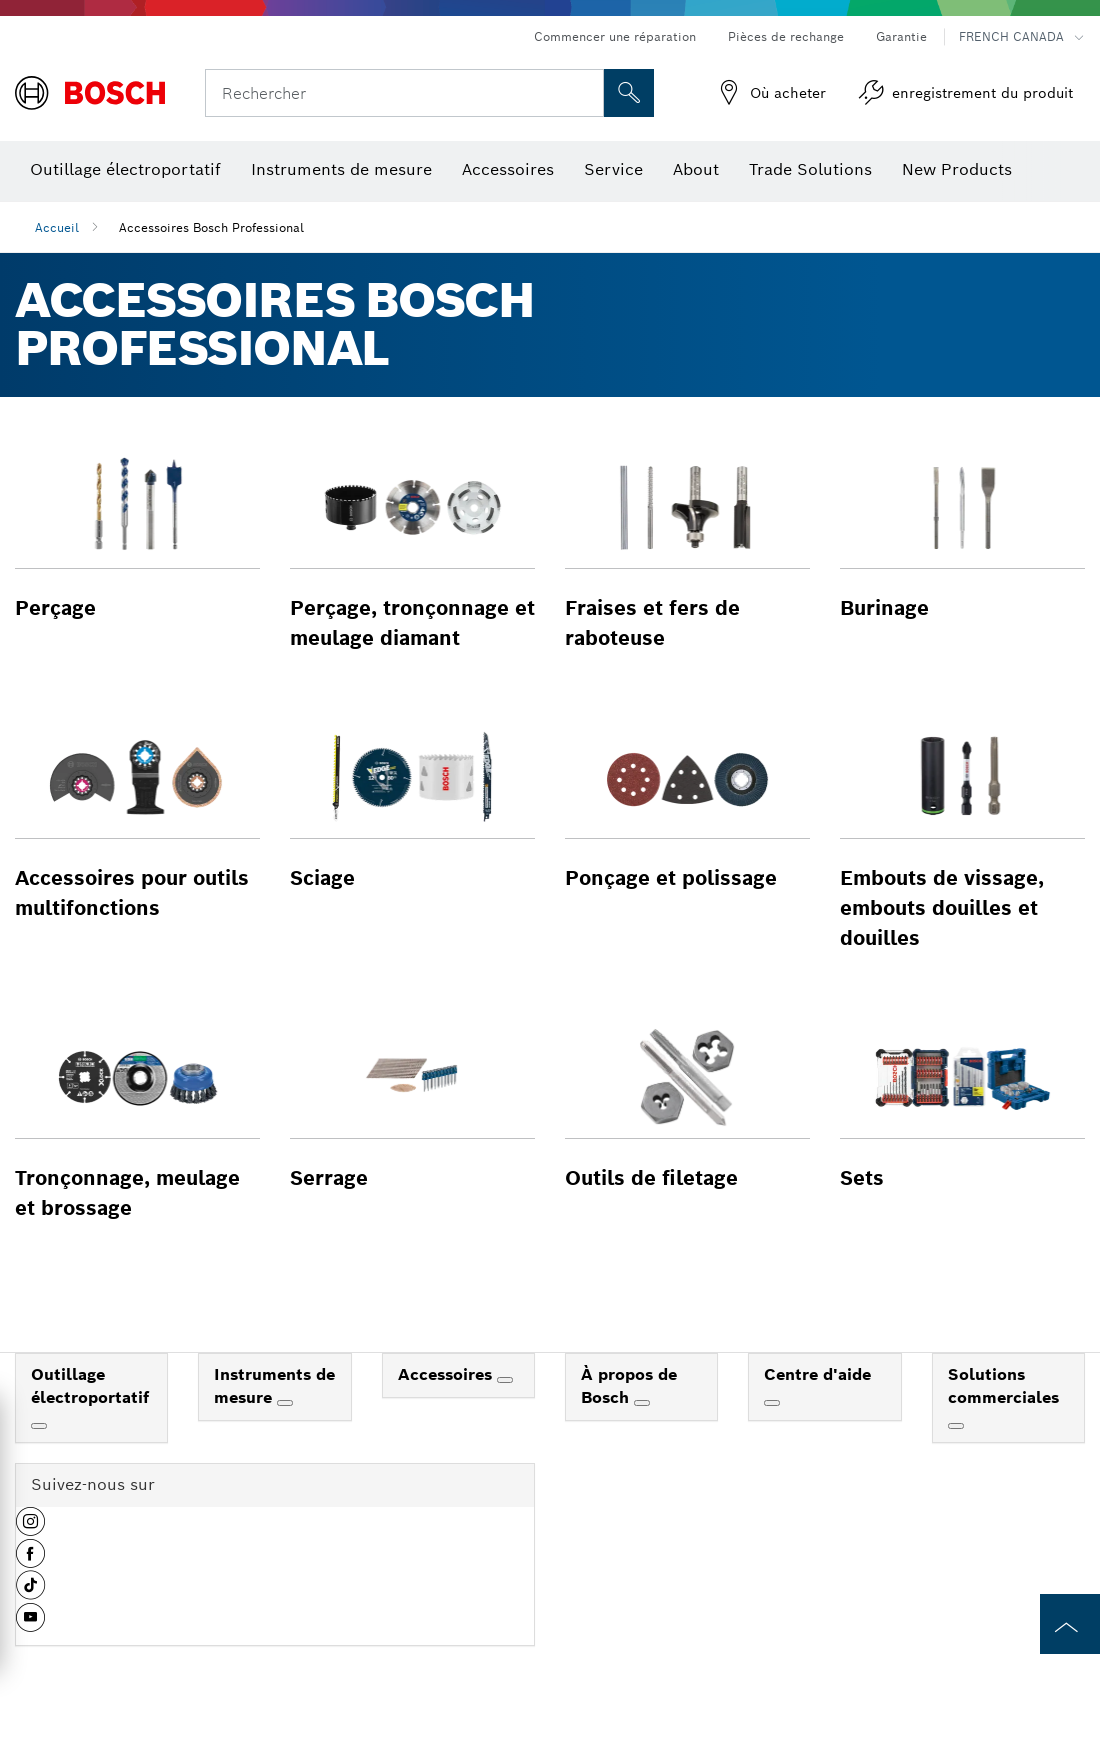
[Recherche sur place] (629, 93)
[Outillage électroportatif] (39, 1426)
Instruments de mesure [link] (274, 1386)
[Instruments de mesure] (285, 1403)
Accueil (57, 227)
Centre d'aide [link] (817, 1374)
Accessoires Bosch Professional (211, 227)
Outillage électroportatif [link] (90, 1386)
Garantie (901, 36)
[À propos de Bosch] (642, 1403)
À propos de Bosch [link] (629, 1386)
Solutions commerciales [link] (1003, 1386)
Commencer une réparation (615, 36)
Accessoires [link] (447, 1374)
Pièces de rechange (786, 36)
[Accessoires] (505, 1380)
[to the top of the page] (1070, 1624)
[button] (137, 535)
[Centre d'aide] (772, 1403)
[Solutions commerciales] (956, 1426)
